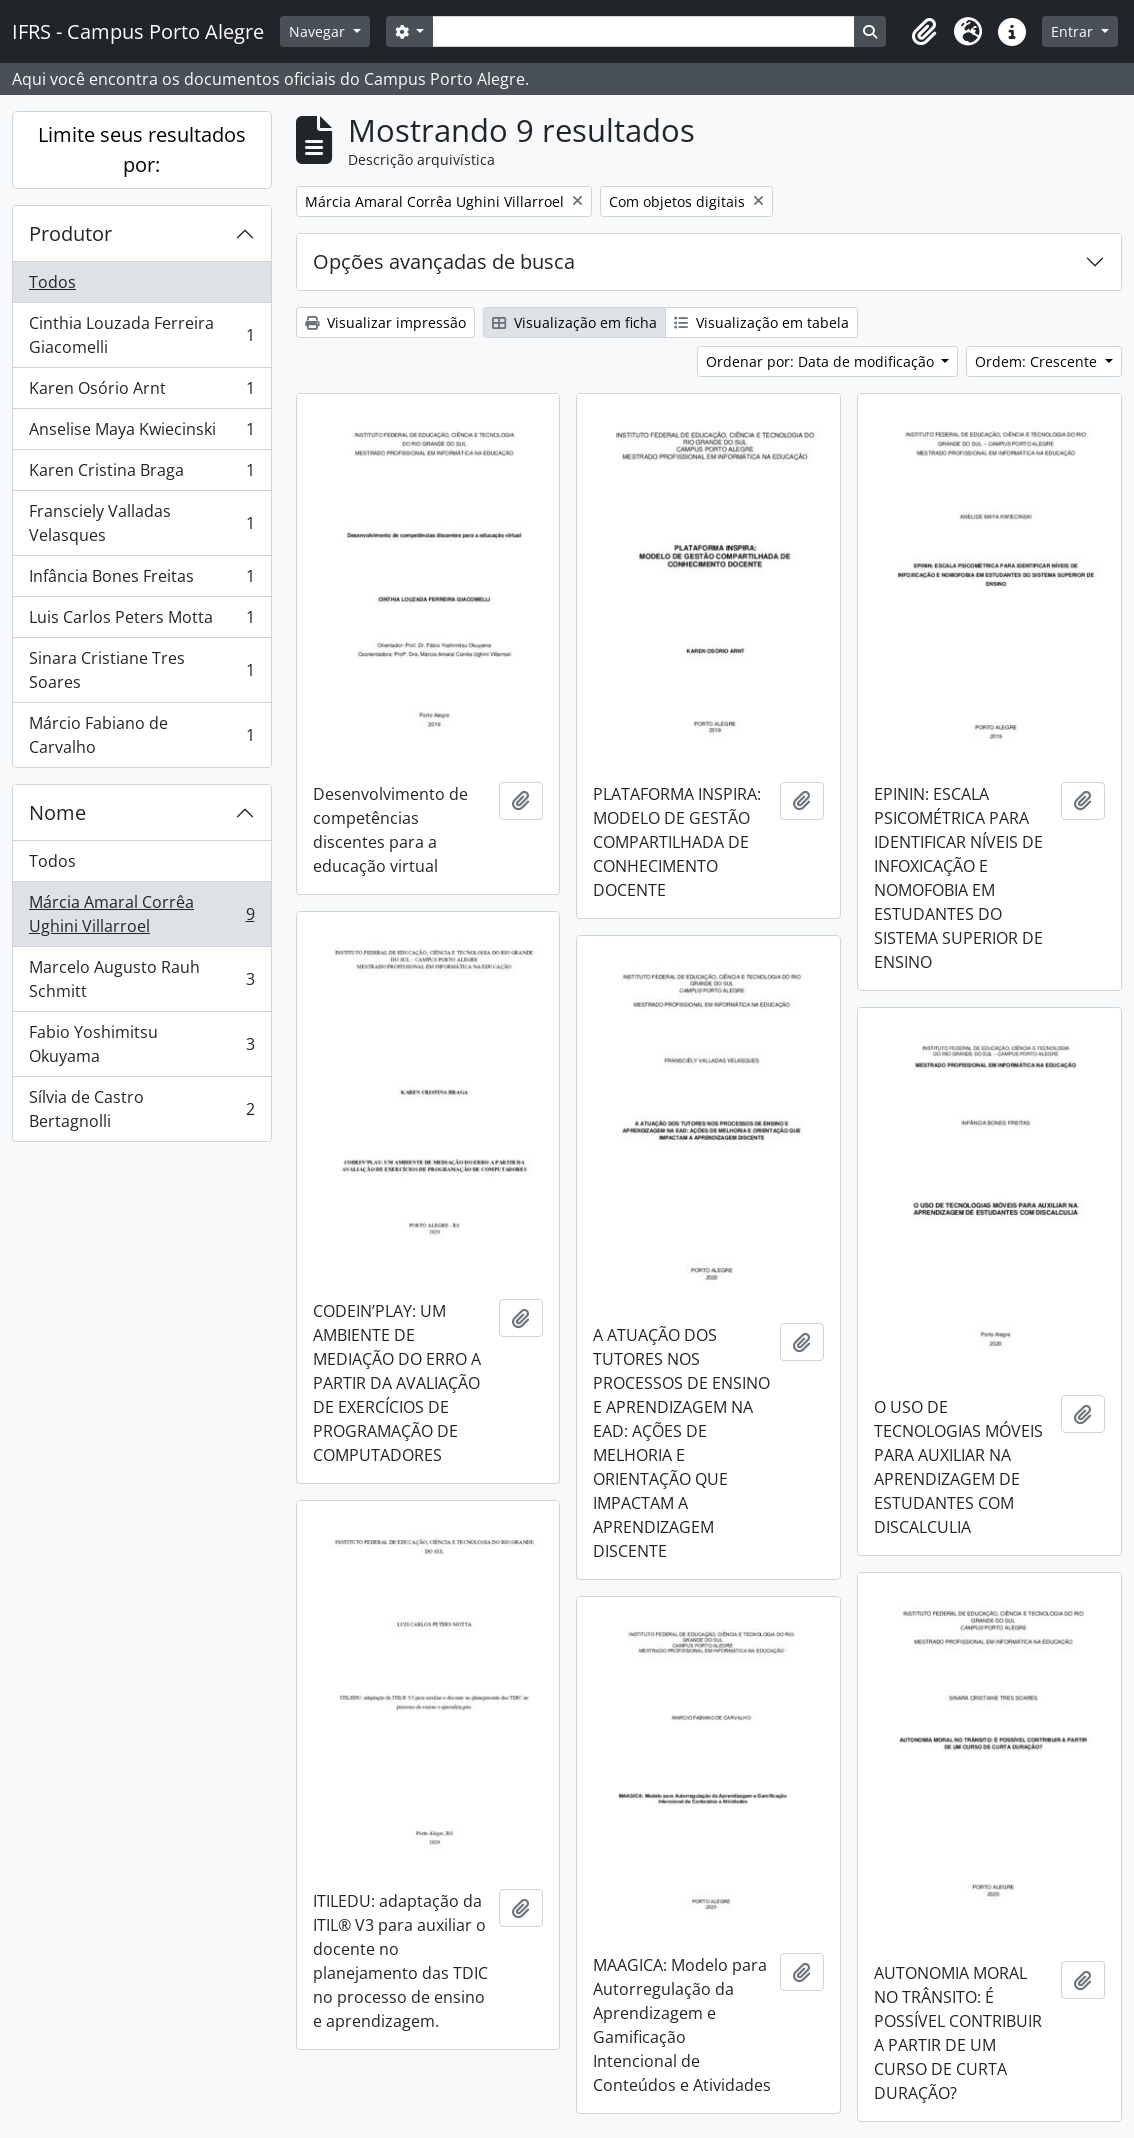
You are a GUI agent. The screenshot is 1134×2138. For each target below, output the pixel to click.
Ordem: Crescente (1038, 361)
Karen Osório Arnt (141, 392)
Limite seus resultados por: (142, 149)
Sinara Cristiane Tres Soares (141, 670)
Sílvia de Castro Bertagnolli (141, 1109)
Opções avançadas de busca (444, 261)
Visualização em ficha (574, 322)
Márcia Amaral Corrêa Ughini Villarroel (141, 914)
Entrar (1074, 31)
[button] (924, 32)
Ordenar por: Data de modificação (822, 361)
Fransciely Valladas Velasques (141, 523)
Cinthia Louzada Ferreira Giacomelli (141, 335)
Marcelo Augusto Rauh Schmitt (141, 979)
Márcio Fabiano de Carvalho (141, 735)
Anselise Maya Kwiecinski (141, 433)
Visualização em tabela (761, 322)
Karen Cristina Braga (141, 474)
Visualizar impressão (385, 322)
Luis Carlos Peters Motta (141, 621)
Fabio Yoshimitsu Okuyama (141, 1044)
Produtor (70, 233)
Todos (52, 282)
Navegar (319, 31)
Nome (57, 812)
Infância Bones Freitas (141, 580)
